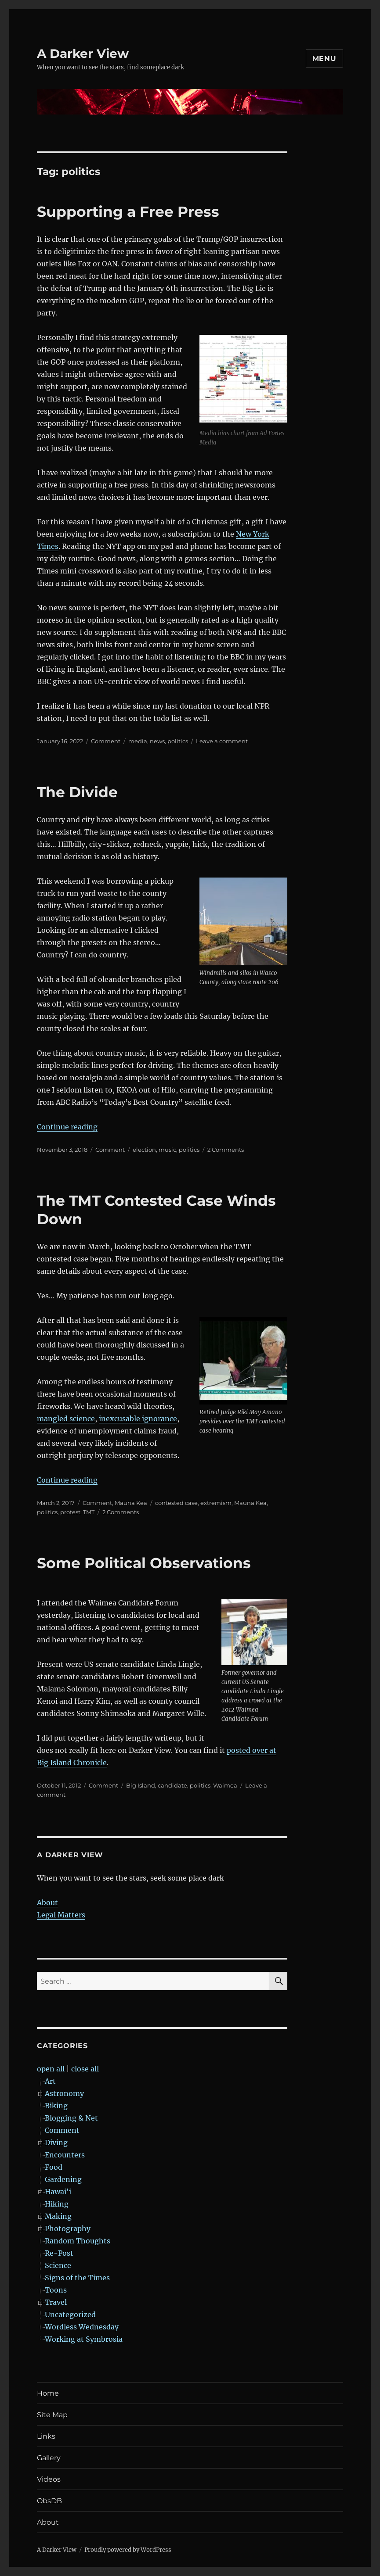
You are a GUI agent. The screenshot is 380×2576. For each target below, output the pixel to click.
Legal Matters (61, 1914)
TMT (88, 1512)
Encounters (65, 2154)
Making (58, 2216)
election (144, 1149)
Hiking (57, 2204)
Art (50, 2081)
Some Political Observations (144, 1563)
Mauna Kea (131, 1502)
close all (85, 2068)
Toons (56, 2290)
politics (177, 741)
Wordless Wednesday (82, 2326)
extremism (216, 1502)
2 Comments (225, 1149)
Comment (105, 741)
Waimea (225, 1785)
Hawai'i (58, 2191)
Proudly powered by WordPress (127, 2550)
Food (53, 2167)
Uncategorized (70, 2314)
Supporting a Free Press (128, 211)
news (157, 741)
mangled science (66, 1418)
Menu (324, 58)
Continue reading (67, 1126)
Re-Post (59, 2253)
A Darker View (83, 53)
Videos (49, 2479)
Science (58, 2265)
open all (51, 2068)
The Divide (77, 792)
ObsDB (49, 2501)
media (137, 741)
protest (70, 1512)
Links (46, 2436)
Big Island (140, 1785)
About (47, 1902)
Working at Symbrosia (84, 2339)
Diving (56, 2142)
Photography (67, 2228)
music (167, 1149)
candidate (172, 1785)
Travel (56, 2302)
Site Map (52, 2415)
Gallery (49, 2458)
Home (48, 2393)
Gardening (63, 2179)
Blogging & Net (71, 2118)
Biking (56, 2105)
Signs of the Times (77, 2277)
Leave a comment (222, 741)
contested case (176, 1502)
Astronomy (64, 2093)
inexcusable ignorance (138, 1418)
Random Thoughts (77, 2240)
